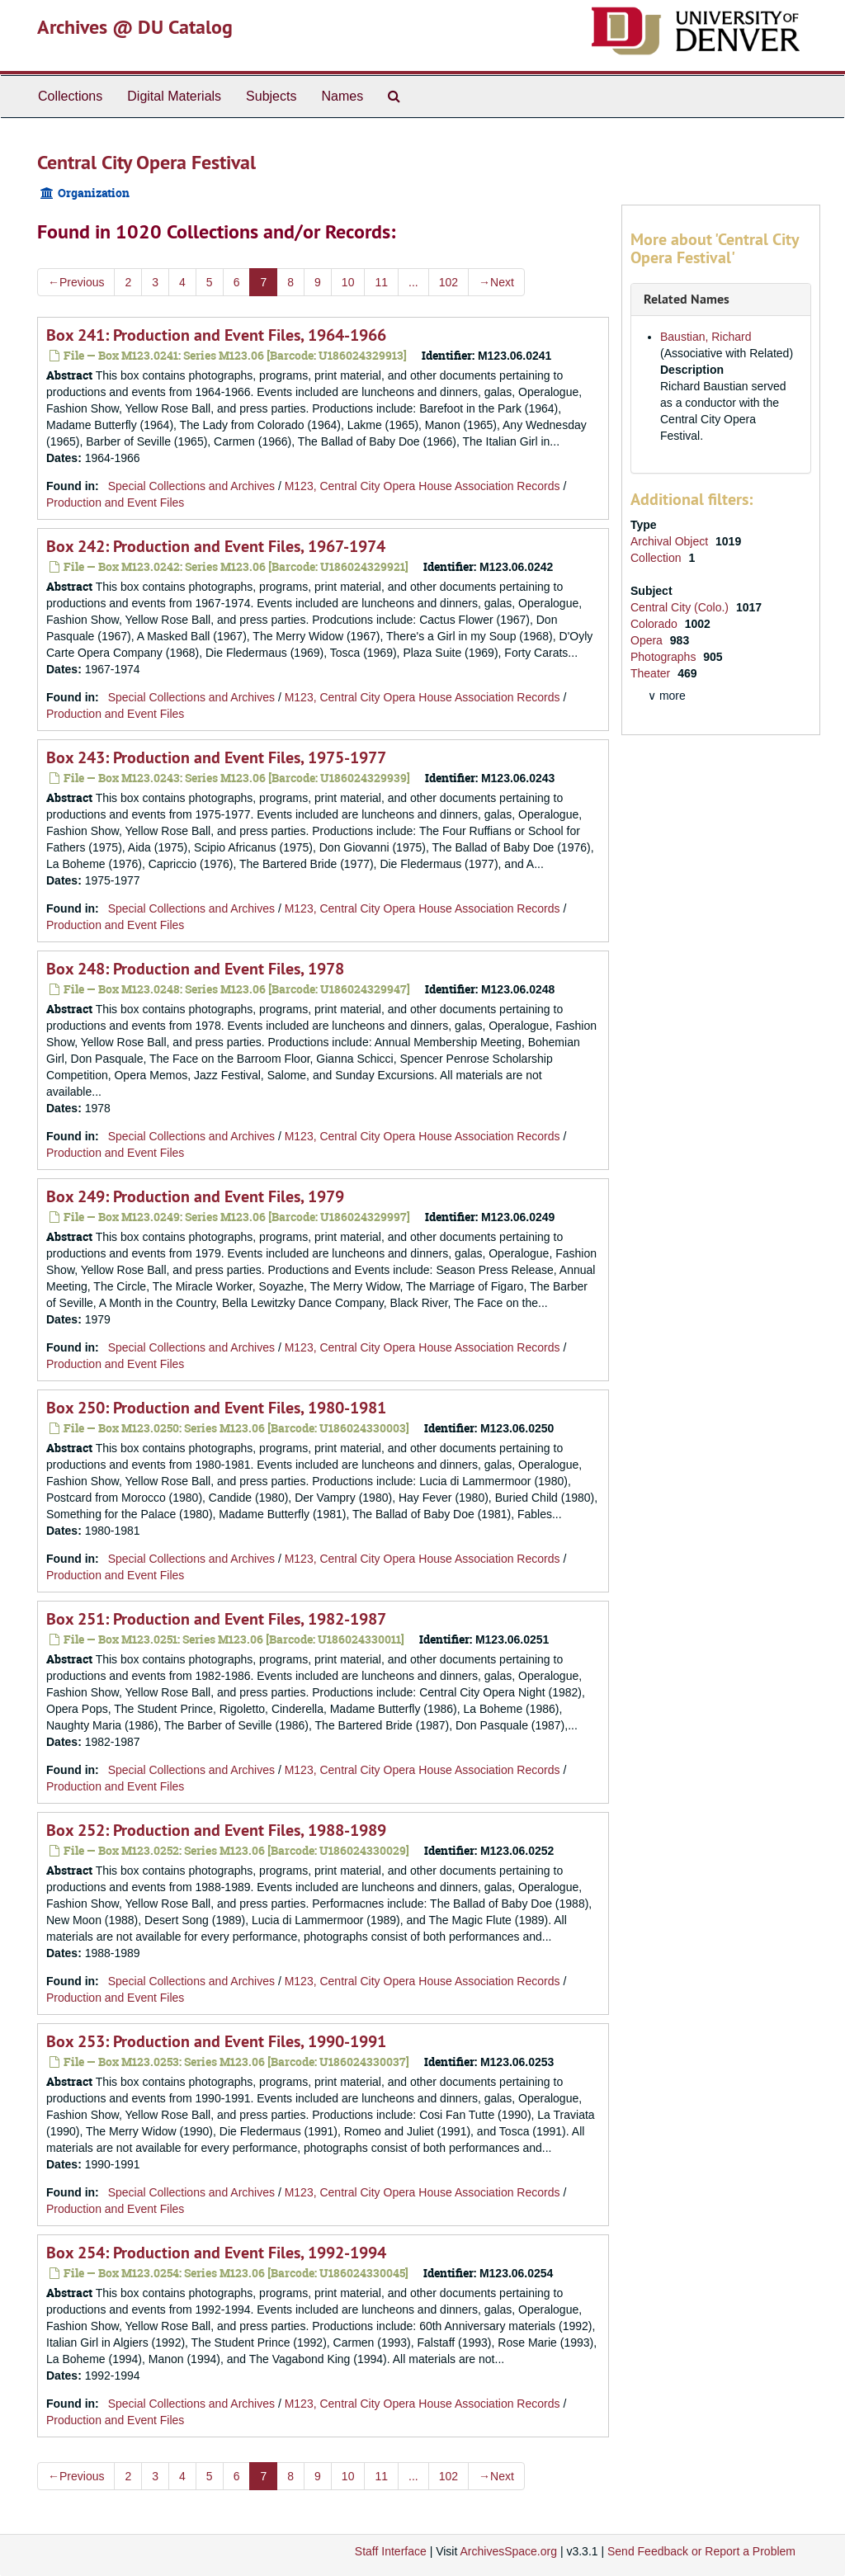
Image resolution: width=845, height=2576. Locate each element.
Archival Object (670, 541)
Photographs (664, 656)
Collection (657, 557)
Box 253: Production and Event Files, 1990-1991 (216, 2041)
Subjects (271, 96)
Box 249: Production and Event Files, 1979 (195, 1196)
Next (496, 282)
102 (448, 282)
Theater (651, 673)
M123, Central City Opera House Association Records (422, 486)
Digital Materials (174, 96)
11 (381, 282)
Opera (648, 640)
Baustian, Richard (706, 336)
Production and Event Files (115, 502)
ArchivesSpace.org (508, 2551)
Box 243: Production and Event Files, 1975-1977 (216, 757)
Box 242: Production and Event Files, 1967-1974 (215, 546)
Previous (76, 282)
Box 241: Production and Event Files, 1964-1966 (216, 335)
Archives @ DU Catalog (135, 27)
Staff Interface (391, 2551)
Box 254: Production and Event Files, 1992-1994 (216, 2252)
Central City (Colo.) (681, 607)
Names (342, 96)
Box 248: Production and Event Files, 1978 (195, 968)
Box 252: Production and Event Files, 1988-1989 (216, 1830)
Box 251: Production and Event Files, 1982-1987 (216, 1619)
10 (348, 282)
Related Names (686, 299)
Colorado (655, 623)
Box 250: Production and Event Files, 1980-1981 (216, 1407)
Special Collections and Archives (191, 486)
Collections (70, 96)
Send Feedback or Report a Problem (701, 2551)
